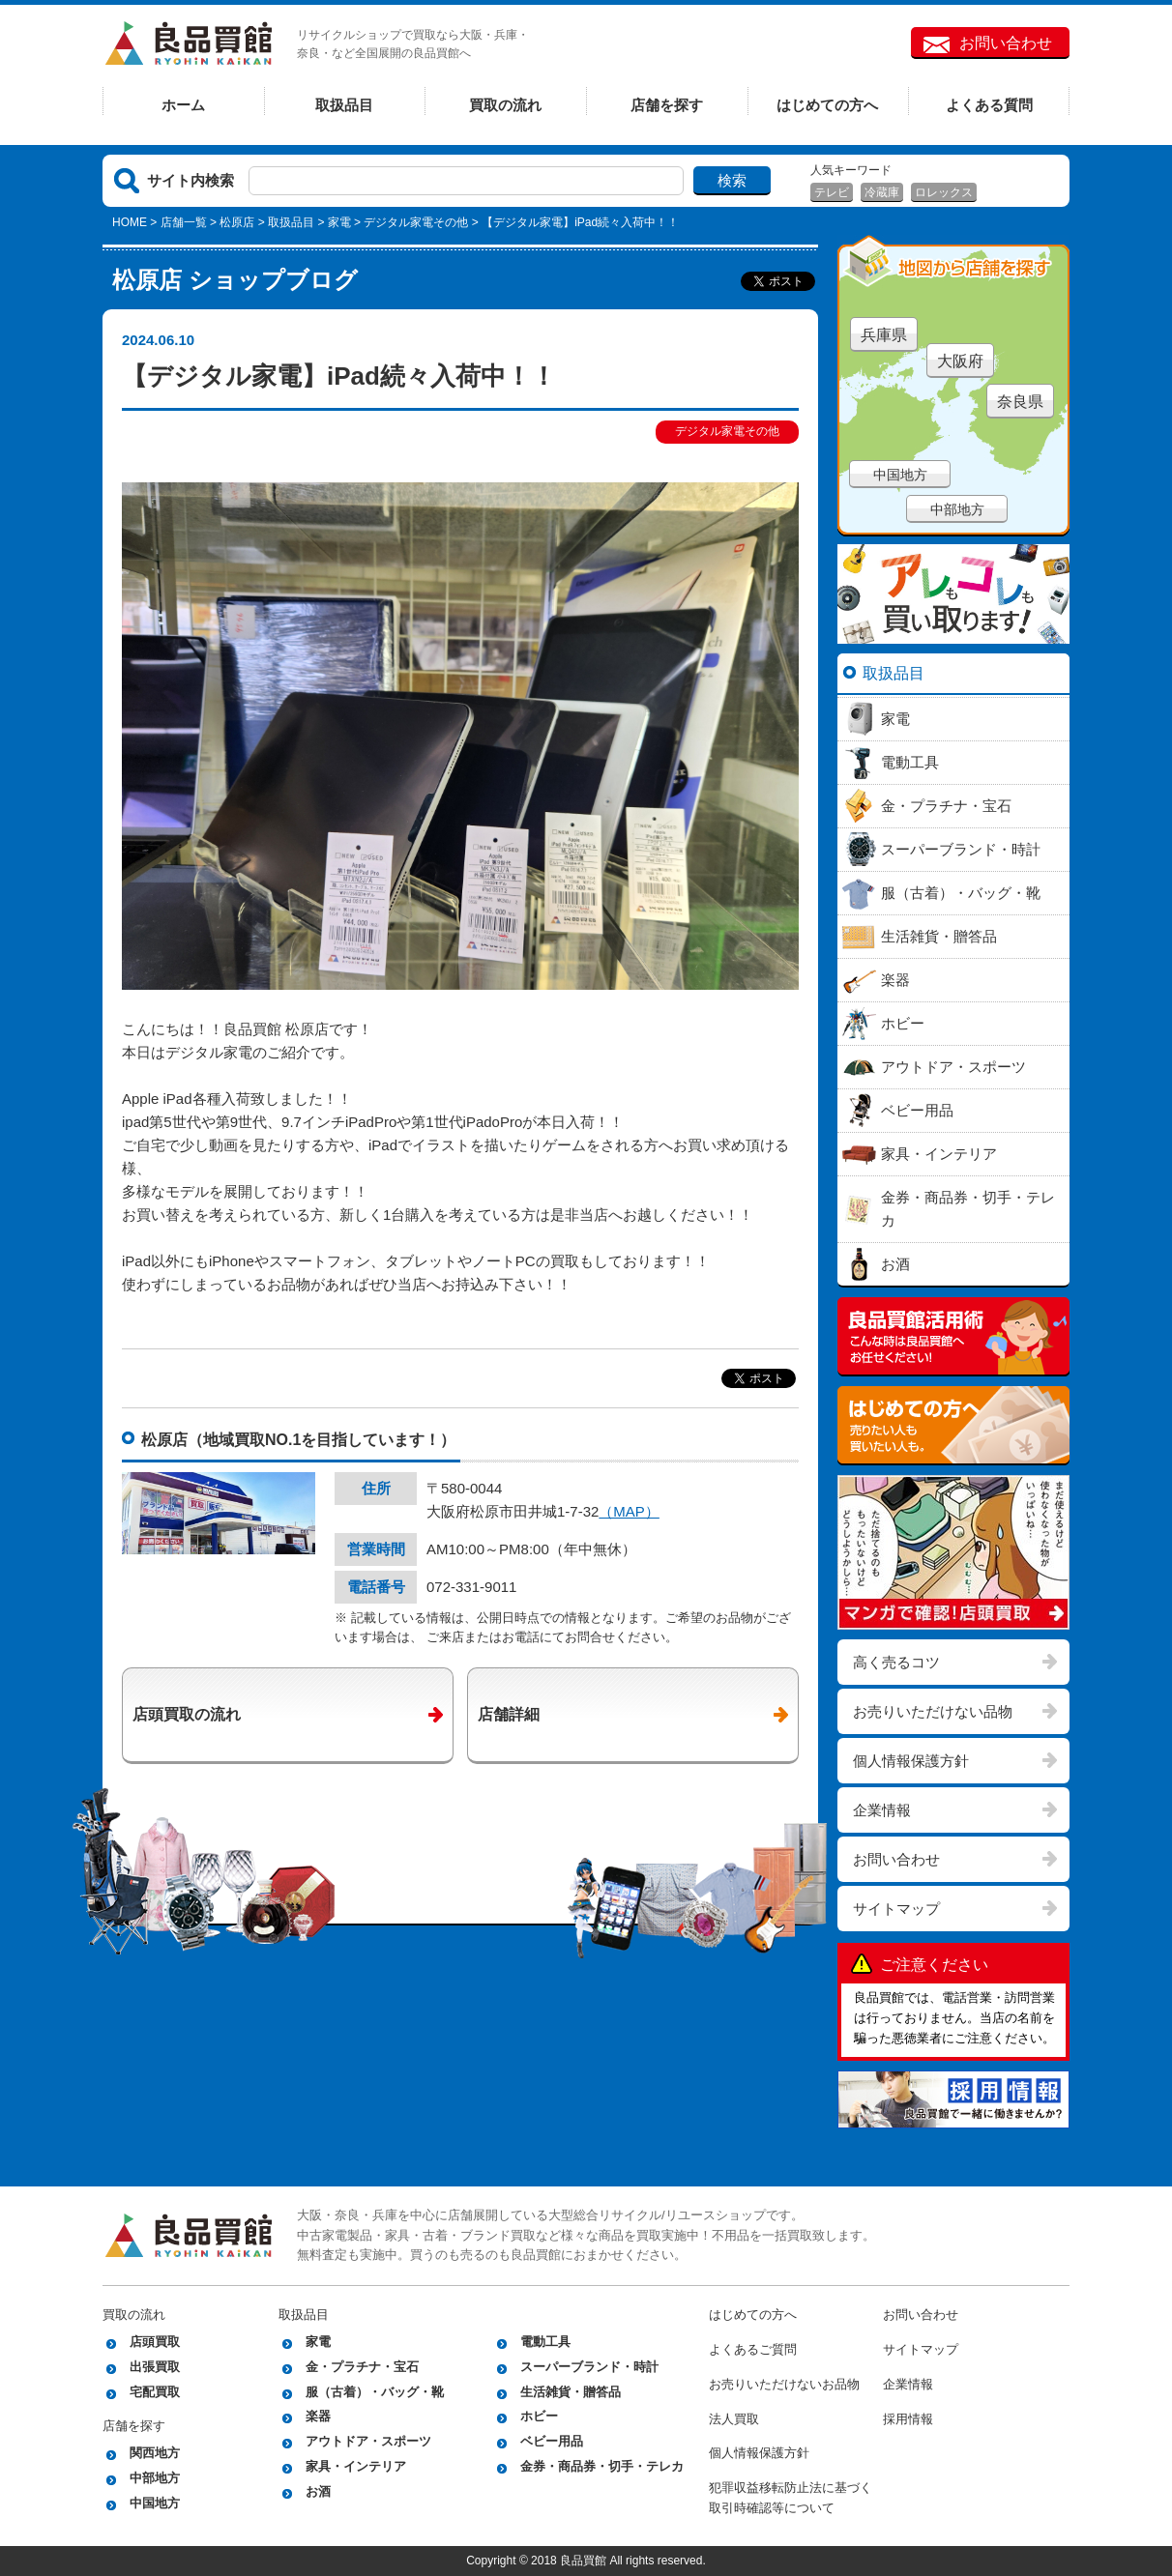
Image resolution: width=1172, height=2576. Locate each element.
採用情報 (908, 2419)
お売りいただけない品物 (932, 1711)
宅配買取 (155, 2392)
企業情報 (882, 1810)
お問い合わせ (1005, 43)
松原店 (237, 222)
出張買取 (155, 2366)
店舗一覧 (184, 222)
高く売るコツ (896, 1662)
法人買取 (734, 2419)
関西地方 (155, 2453)
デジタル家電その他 (416, 222)
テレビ (831, 192)
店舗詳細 (509, 1714)
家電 (339, 222)
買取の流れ (505, 105)
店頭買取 (155, 2341)
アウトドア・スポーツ (368, 2441)
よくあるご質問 (753, 2349)
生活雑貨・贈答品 (570, 2392)
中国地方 (900, 474)
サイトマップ (896, 1908)
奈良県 (1020, 401)
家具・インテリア (356, 2466)
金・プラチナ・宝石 (362, 2366)
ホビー (539, 2416)
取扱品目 (344, 105)
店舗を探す (666, 105)
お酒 (318, 2491)
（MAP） (629, 1511)
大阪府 (960, 361)
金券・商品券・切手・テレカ (602, 2466)
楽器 (318, 2416)
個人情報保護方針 (911, 1760)
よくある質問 (989, 105)
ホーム (183, 105)
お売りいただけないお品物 (784, 2384)
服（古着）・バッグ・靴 (375, 2392)
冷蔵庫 (881, 192)
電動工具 (545, 2341)
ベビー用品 (551, 2441)
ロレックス (944, 192)
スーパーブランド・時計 (589, 2366)
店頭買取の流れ (186, 1714)
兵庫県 (884, 335)
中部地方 (957, 509)
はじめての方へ (827, 105)
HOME (129, 222)
